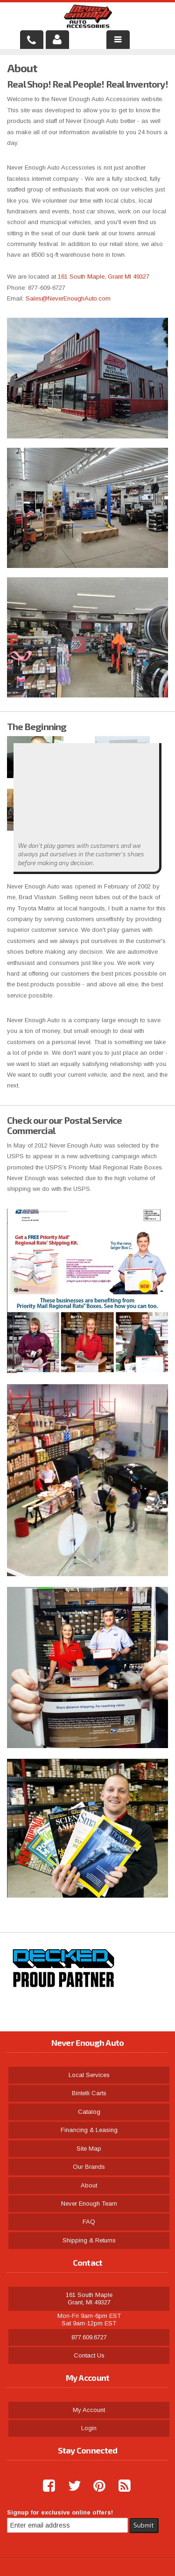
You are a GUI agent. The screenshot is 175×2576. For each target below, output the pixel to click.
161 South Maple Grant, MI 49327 (89, 2298)
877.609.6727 (89, 2337)
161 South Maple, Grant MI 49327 (104, 276)
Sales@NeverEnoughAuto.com (68, 298)
